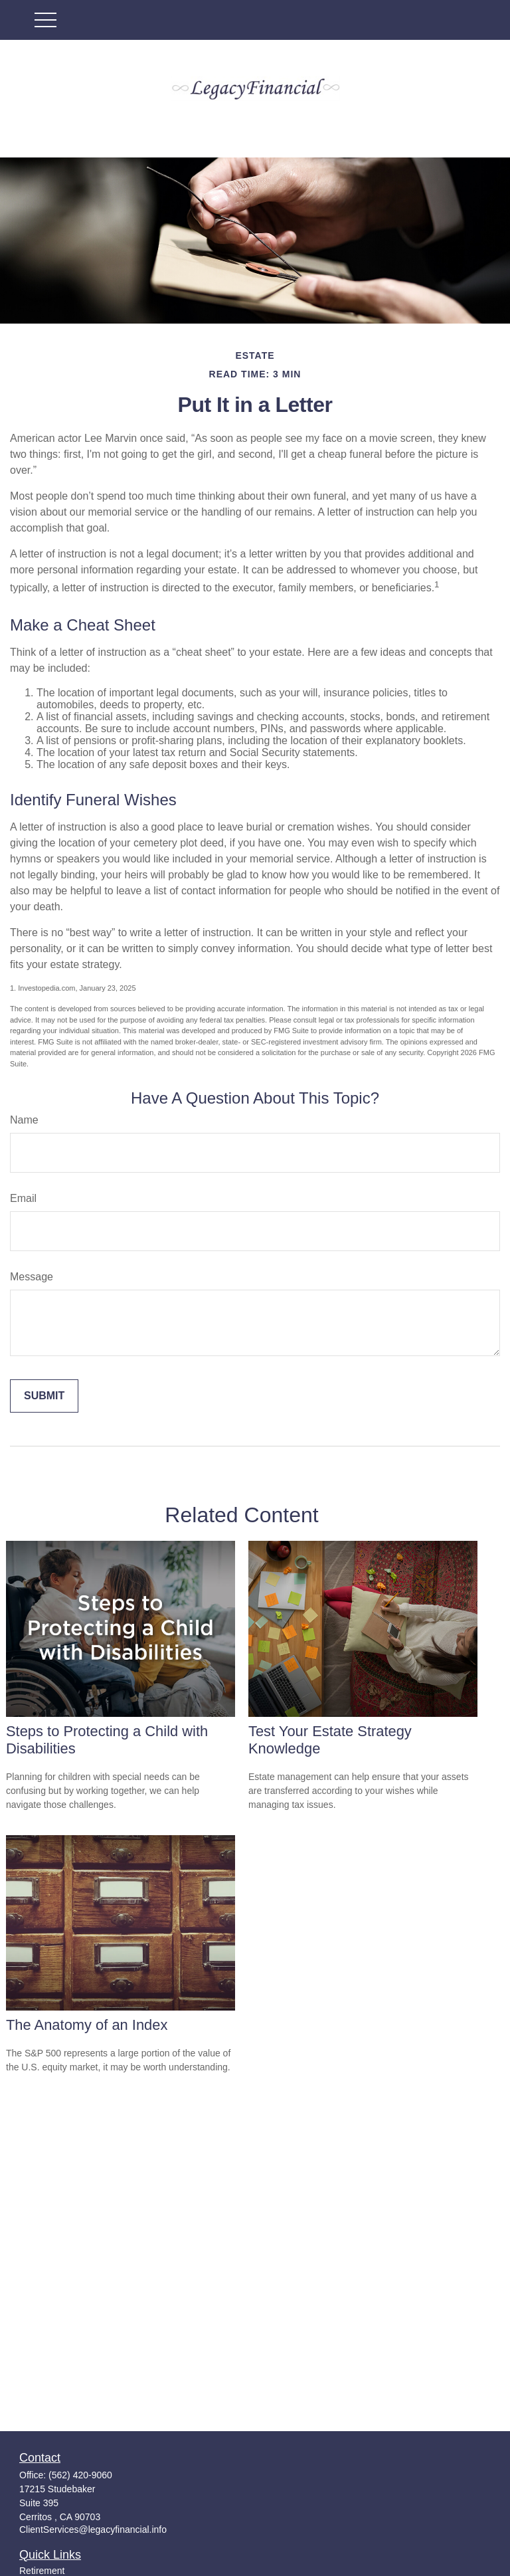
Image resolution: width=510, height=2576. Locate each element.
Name (24, 1120)
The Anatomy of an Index (86, 2025)
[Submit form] (44, 1396)
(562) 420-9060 (80, 2475)
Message (31, 1276)
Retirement (41, 2570)
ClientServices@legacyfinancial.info (93, 2529)
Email (23, 1198)
